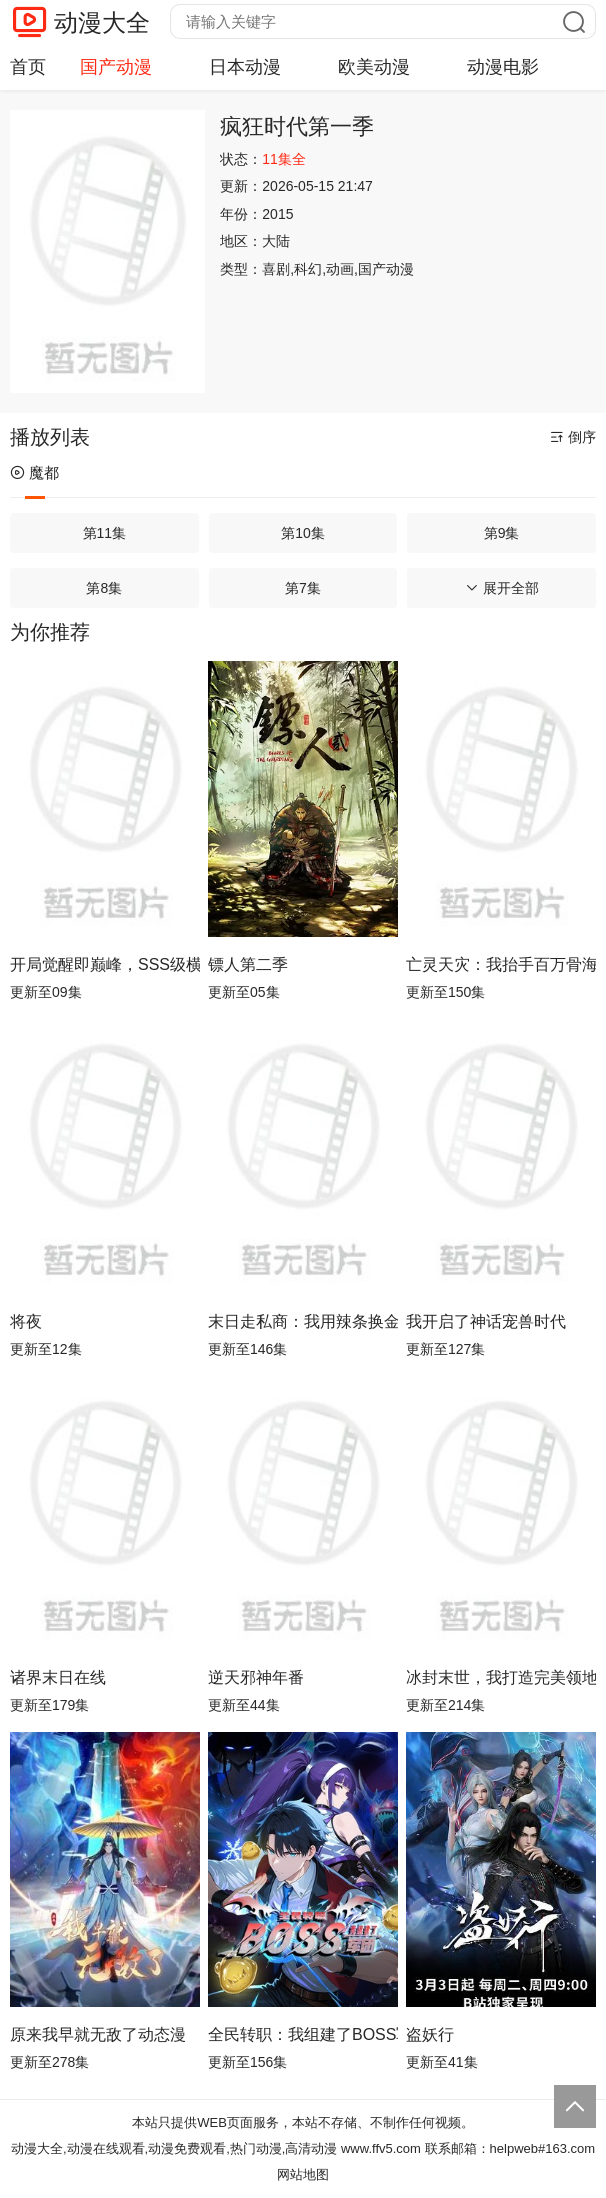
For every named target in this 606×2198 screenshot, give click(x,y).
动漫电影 (503, 67)
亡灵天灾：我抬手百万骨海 (501, 964)
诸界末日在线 (58, 1677)
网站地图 (303, 2174)
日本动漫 (245, 67)
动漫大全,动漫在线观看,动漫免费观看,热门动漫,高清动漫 (174, 2148)
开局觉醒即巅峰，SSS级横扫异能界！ (105, 964)
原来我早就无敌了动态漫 (98, 2034)
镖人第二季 (248, 964)
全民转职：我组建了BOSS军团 (303, 2034)
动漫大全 (102, 22)
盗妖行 (430, 2034)
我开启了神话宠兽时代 (486, 1321)
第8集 (104, 588)
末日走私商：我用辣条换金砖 (303, 1321)
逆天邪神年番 (256, 1677)
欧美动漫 (374, 67)
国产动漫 (116, 67)
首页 (28, 67)
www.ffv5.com (381, 2148)
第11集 (105, 533)
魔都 (34, 472)
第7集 (303, 588)
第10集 (303, 533)
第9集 (502, 533)
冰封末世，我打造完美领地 (501, 1677)
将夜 (26, 1321)
